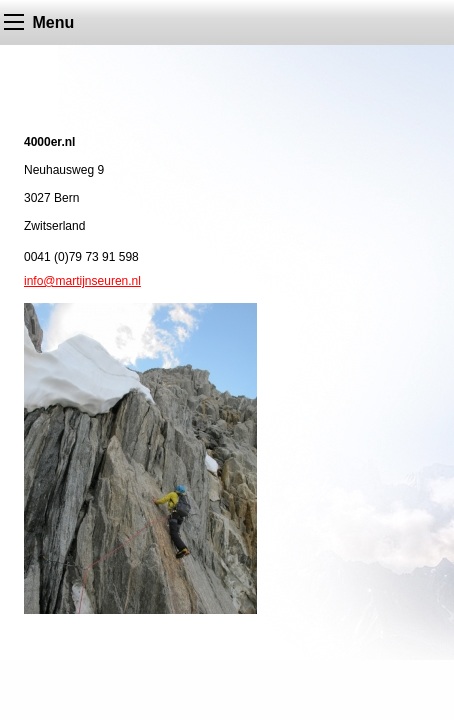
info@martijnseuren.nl (82, 281)
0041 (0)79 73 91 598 (81, 257)
